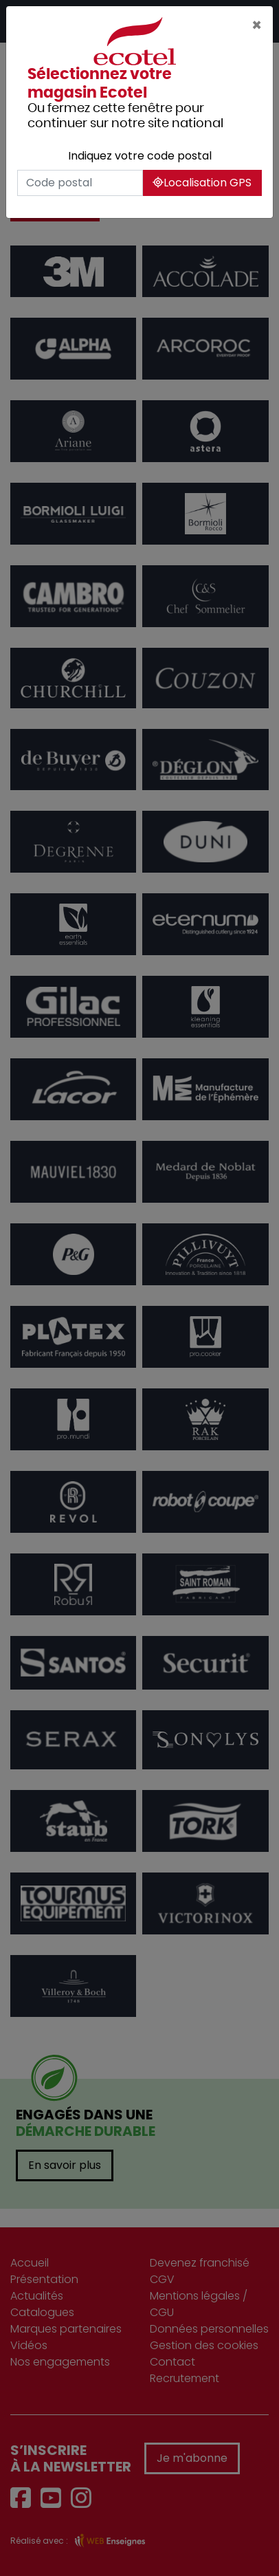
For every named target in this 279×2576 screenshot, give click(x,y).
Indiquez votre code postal (140, 156)
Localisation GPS (202, 182)
